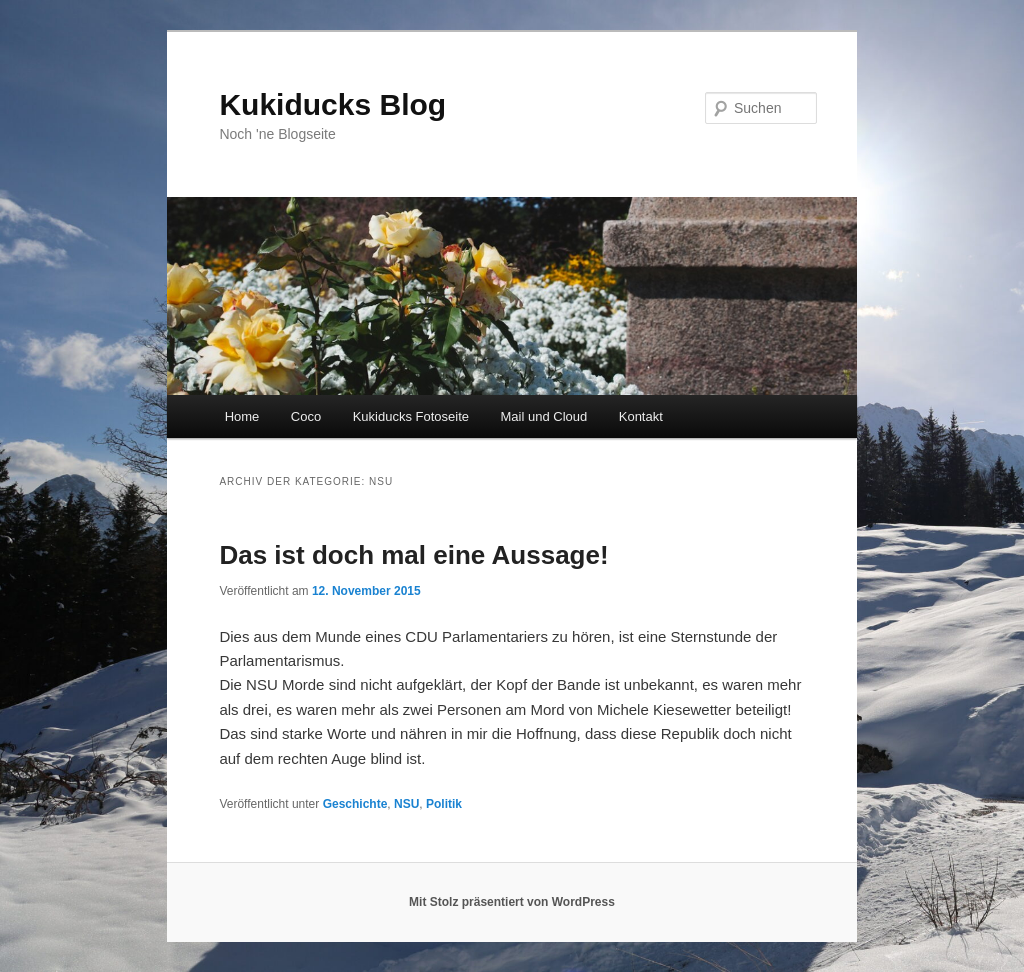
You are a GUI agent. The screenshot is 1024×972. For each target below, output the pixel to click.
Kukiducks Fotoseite (411, 416)
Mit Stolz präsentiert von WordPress (512, 902)
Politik (444, 804)
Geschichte (355, 804)
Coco (306, 416)
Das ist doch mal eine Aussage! (413, 555)
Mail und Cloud (544, 416)
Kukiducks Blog (332, 104)
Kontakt (641, 416)
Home (242, 416)
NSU (406, 804)
